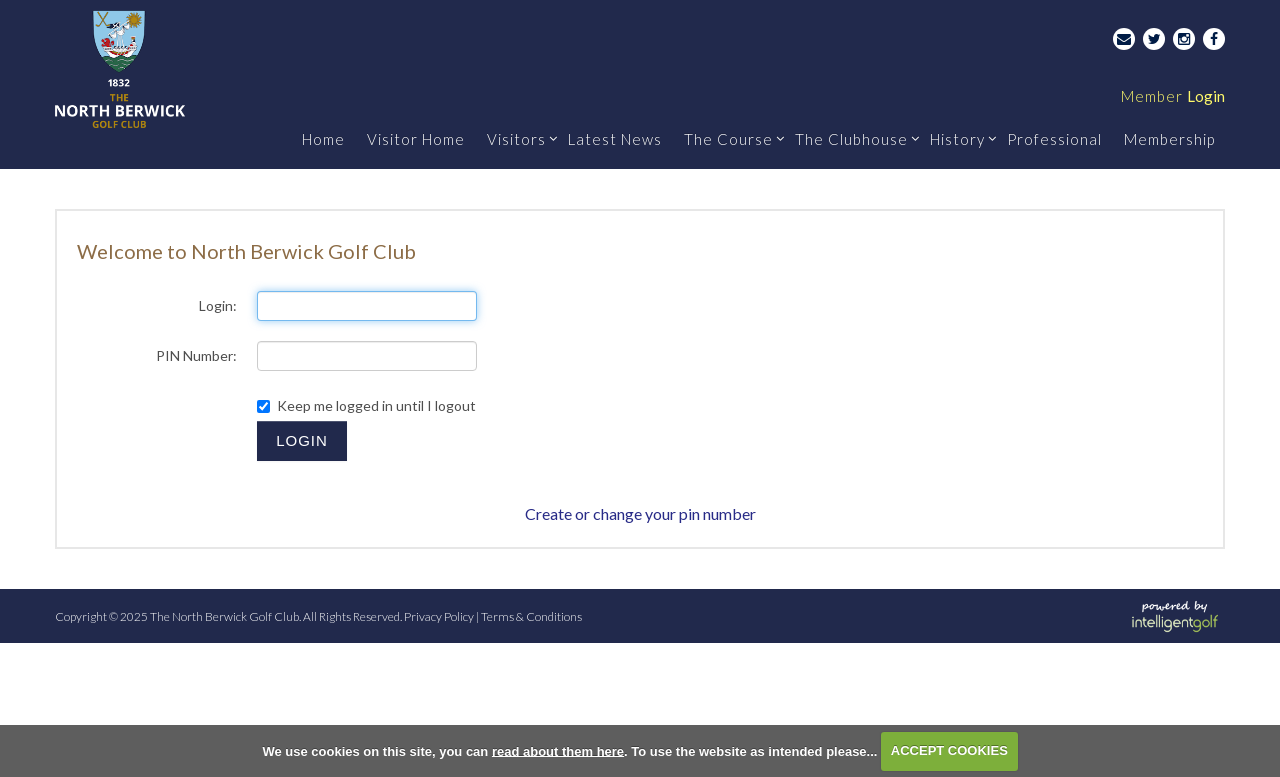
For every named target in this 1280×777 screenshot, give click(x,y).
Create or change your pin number (640, 513)
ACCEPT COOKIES (949, 750)
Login (1173, 96)
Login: (218, 305)
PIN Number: (196, 355)
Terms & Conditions (531, 616)
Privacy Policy (439, 616)
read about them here (558, 750)
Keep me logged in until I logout (366, 405)
